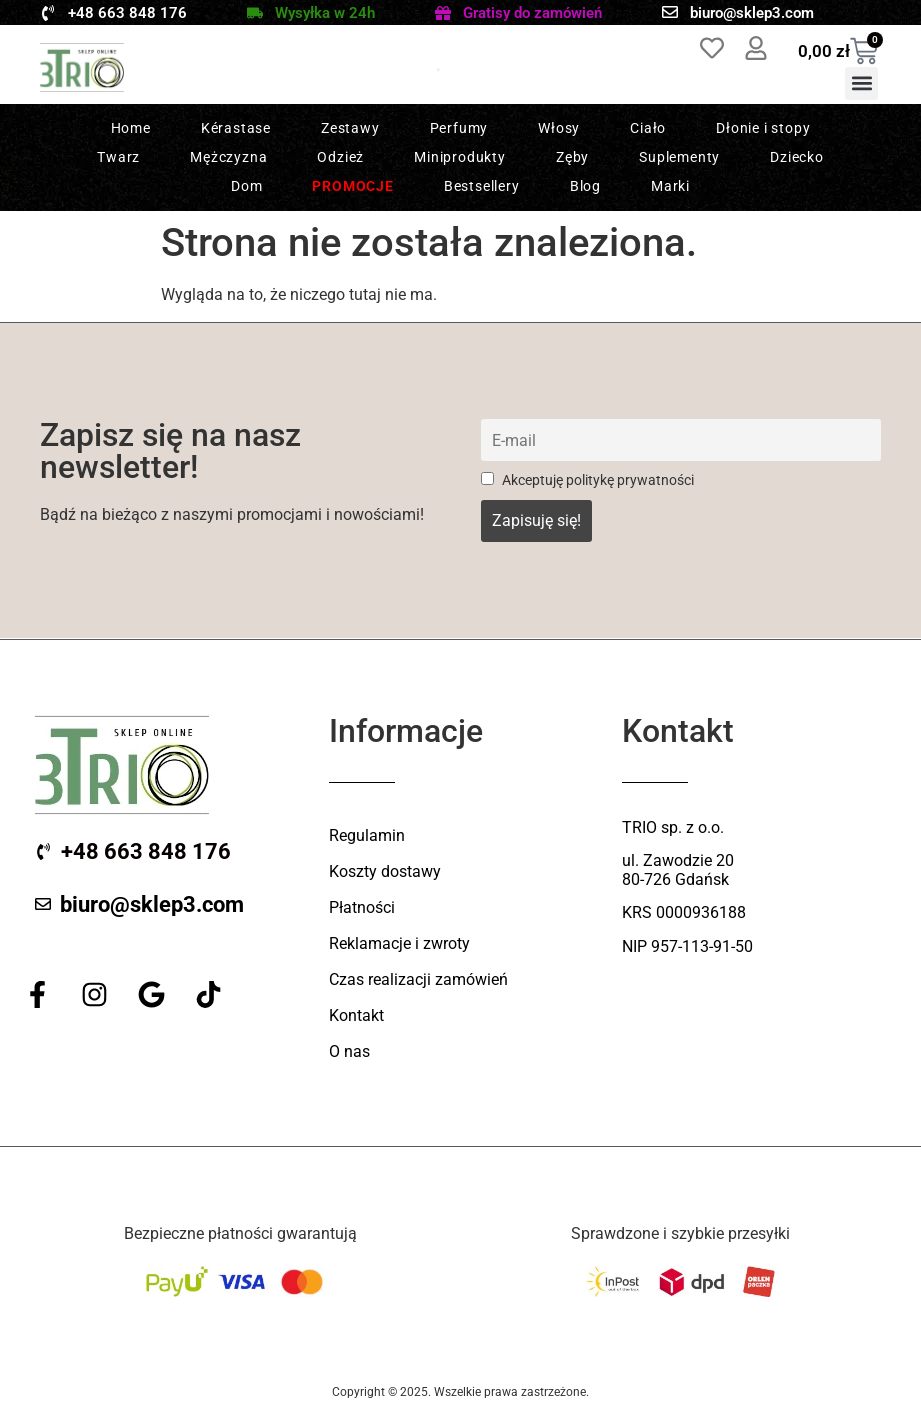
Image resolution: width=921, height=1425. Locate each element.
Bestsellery (482, 186)
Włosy (559, 128)
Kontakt (356, 1015)
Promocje (352, 186)
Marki (670, 186)
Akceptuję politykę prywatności (587, 480)
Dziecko (797, 157)
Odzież (340, 157)
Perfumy (459, 128)
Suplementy (679, 157)
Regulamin (367, 835)
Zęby (572, 157)
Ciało (648, 128)
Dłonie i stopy (763, 128)
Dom (246, 186)
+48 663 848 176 (127, 13)
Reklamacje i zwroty (399, 943)
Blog (585, 186)
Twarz (118, 157)
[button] (861, 83)
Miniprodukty (460, 157)
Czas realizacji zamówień (418, 979)
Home (131, 128)
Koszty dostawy (385, 871)
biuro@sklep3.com (752, 13)
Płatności (362, 907)
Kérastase (236, 128)
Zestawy (350, 128)
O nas (349, 1051)
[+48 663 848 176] (48, 13)
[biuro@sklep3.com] (670, 12)
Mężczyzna (228, 157)
